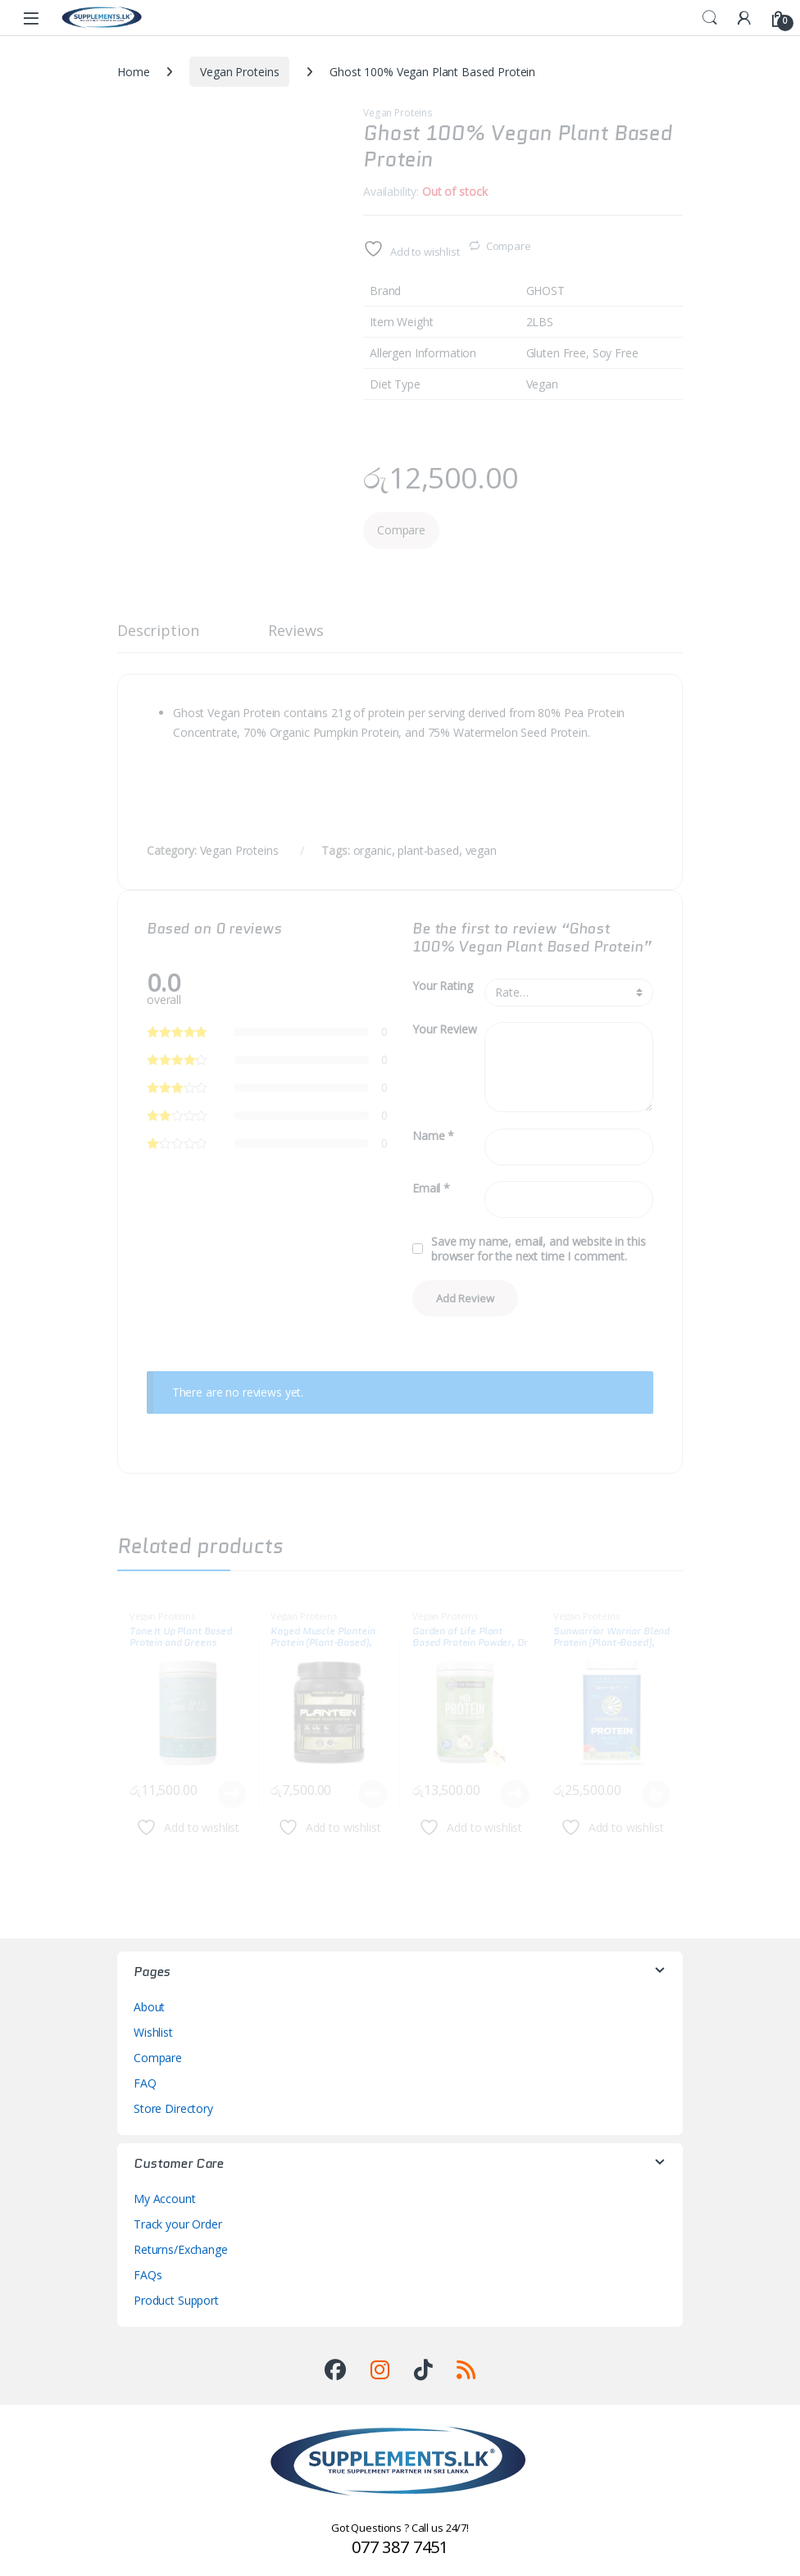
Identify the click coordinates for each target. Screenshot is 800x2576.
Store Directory (173, 2108)
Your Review (444, 1029)
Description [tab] (157, 631)
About (149, 2007)
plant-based (428, 850)
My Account (165, 2198)
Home (133, 72)
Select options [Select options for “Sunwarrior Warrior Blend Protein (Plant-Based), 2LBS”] (656, 1794)
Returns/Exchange (181, 2249)
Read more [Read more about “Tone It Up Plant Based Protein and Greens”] (232, 1794)
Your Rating (442, 986)
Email (431, 1188)
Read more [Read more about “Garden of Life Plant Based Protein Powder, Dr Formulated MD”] (515, 1794)
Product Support (176, 2300)
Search (710, 18)
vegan (481, 850)
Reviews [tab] (295, 631)
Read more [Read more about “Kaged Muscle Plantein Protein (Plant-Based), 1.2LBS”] (373, 1794)
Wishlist (153, 2032)
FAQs (147, 2275)
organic (372, 850)
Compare (508, 246)
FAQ (145, 2083)
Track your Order (178, 2224)
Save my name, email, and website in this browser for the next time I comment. (538, 1249)
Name (433, 1136)
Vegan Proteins (239, 72)
